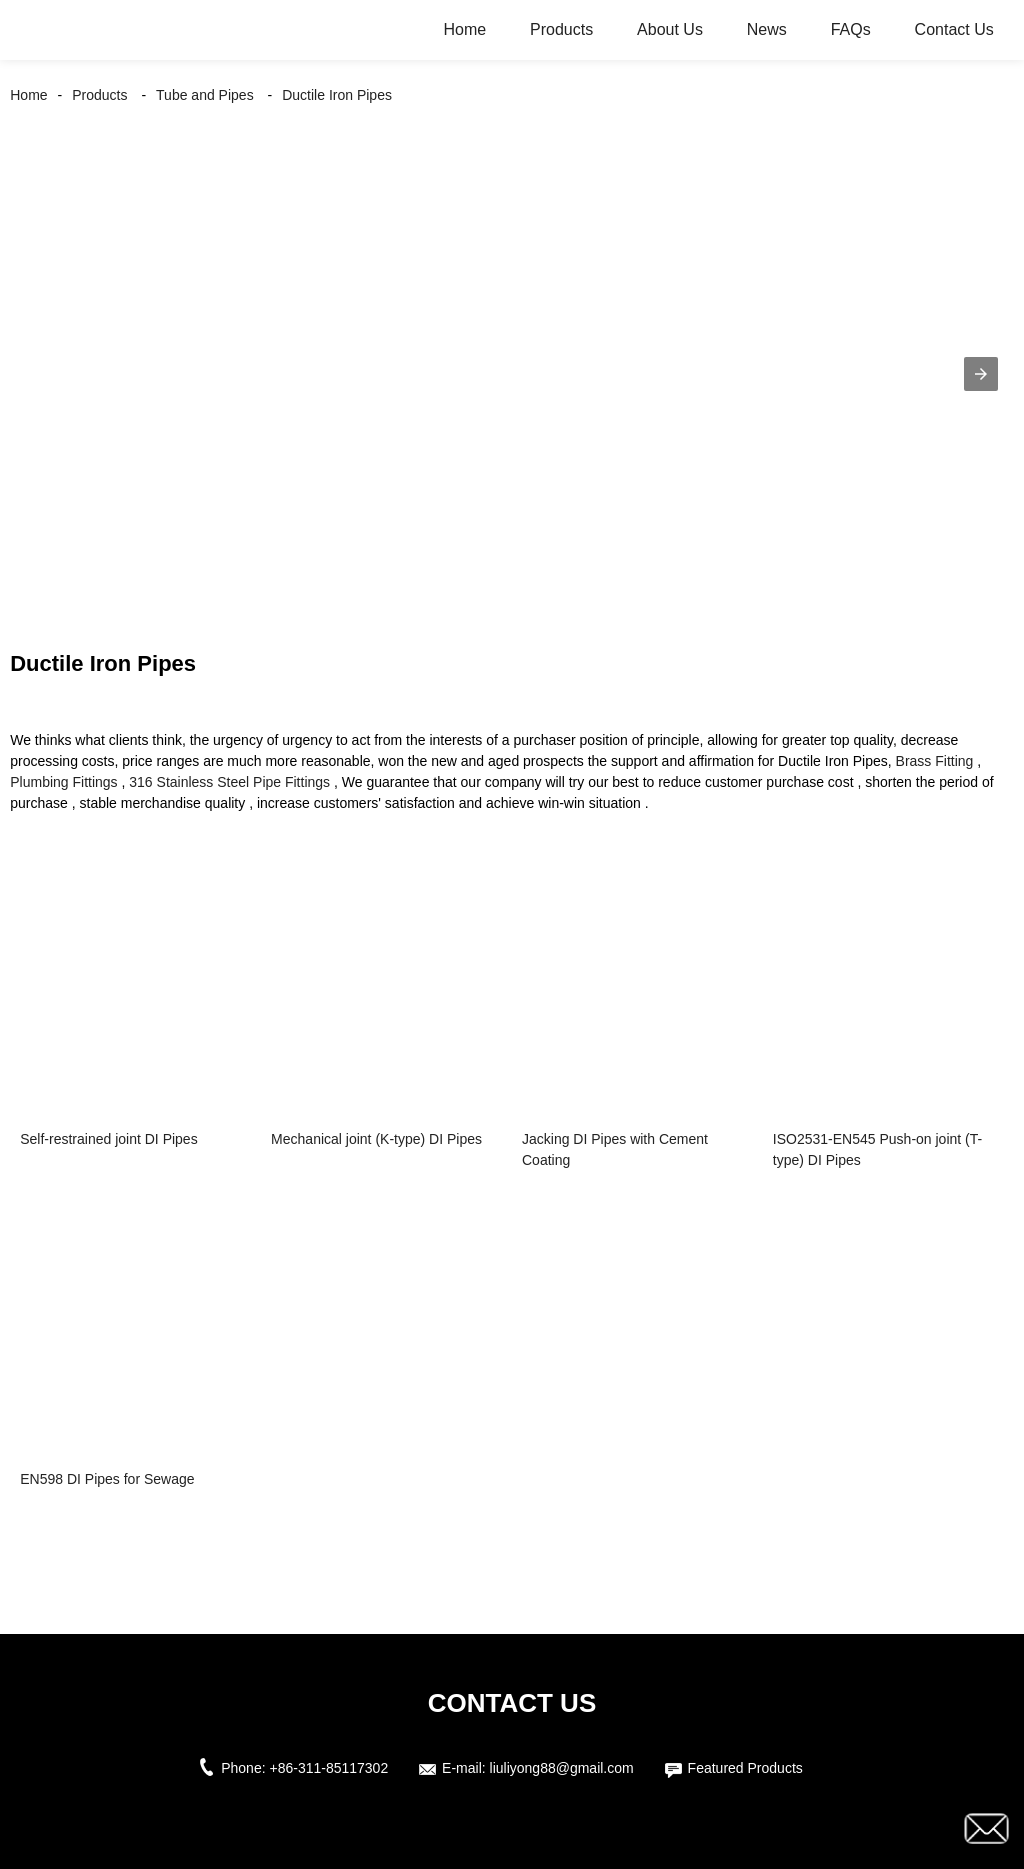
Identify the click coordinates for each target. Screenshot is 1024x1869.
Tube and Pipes (205, 95)
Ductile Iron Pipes (337, 95)
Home (464, 29)
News (767, 29)
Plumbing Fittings (63, 782)
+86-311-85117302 (328, 1768)
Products (561, 29)
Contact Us (954, 29)
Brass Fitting (935, 761)
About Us (670, 29)
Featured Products (745, 1768)
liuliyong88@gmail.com (562, 1768)
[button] (981, 374)
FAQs (851, 29)
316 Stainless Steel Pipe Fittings (229, 782)
